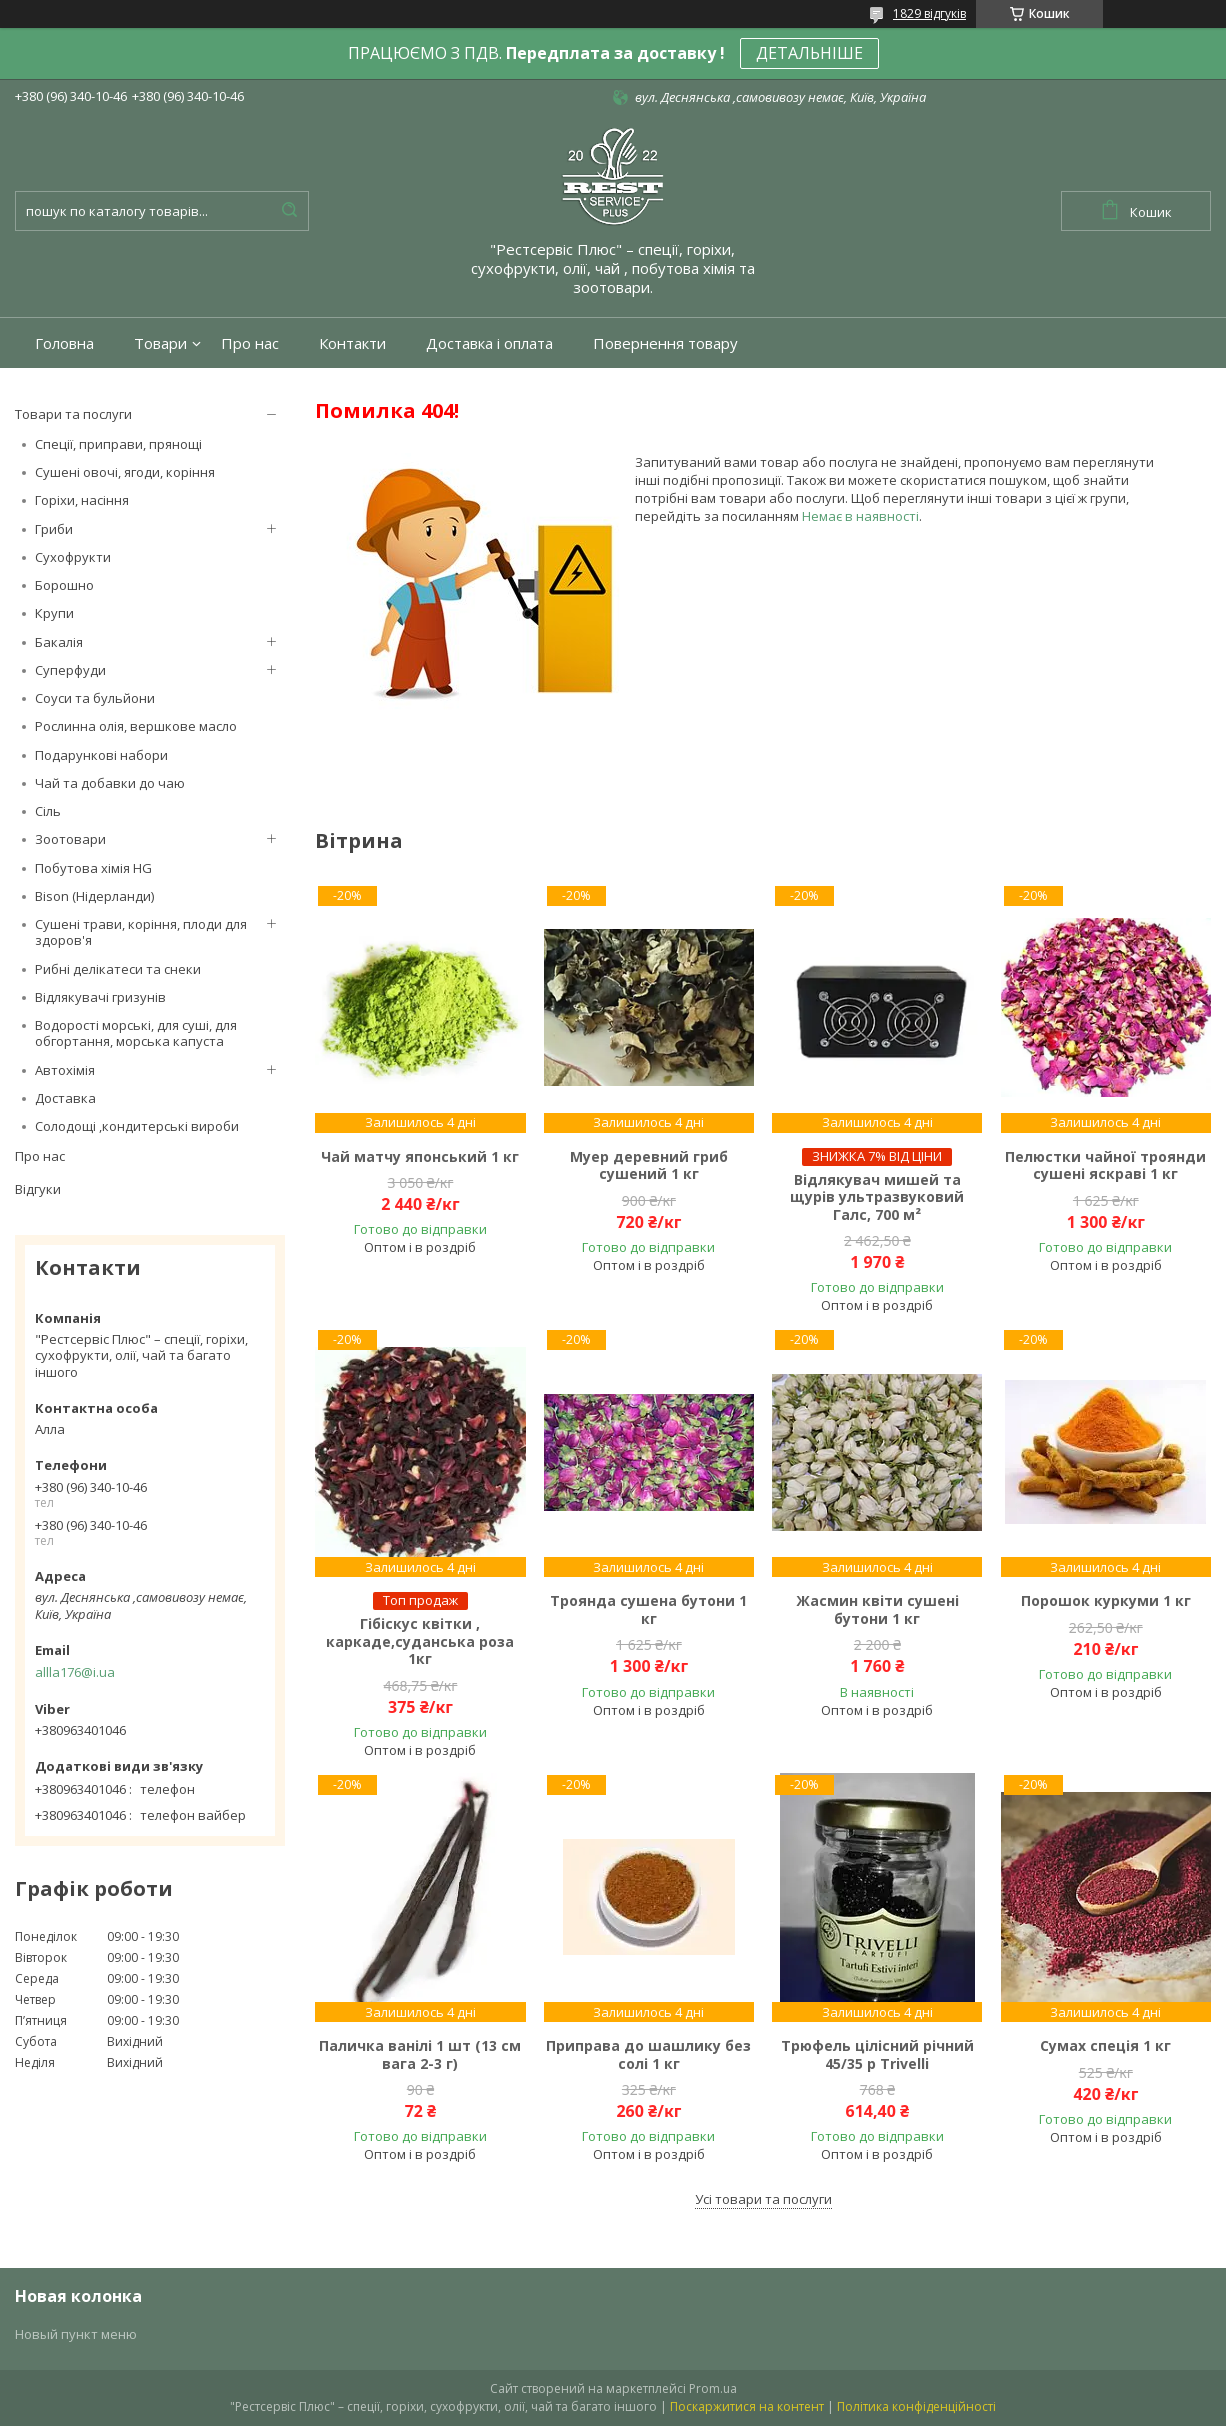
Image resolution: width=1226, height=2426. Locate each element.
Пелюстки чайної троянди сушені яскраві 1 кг (1105, 1165)
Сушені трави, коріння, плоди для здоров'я (141, 932)
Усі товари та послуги (763, 2199)
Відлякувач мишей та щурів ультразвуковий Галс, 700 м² (877, 1197)
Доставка (65, 1098)
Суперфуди (70, 670)
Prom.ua (713, 2388)
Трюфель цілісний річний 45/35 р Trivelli (877, 2054)
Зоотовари (70, 839)
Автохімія (65, 1070)
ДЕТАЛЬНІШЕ (809, 53)
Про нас (250, 343)
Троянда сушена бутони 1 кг (648, 1609)
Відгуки (38, 1189)
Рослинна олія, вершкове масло (136, 726)
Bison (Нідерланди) (94, 896)
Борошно (64, 585)
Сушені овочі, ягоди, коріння (125, 472)
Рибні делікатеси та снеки (118, 969)
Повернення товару (665, 343)
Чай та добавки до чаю (110, 783)
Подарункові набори (101, 755)
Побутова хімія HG (93, 868)
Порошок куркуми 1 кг (1106, 1601)
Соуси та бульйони (95, 698)
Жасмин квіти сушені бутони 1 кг (877, 1609)
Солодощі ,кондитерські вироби (137, 1126)
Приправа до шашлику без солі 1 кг (648, 2054)
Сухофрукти (73, 557)
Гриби (54, 529)
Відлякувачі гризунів (100, 997)
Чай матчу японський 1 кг (420, 1157)
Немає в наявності (860, 516)
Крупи (54, 613)
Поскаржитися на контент (747, 2406)
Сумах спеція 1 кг (1105, 2046)
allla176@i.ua (75, 1672)
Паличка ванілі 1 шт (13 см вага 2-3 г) (420, 2054)
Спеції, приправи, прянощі (118, 444)
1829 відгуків (929, 13)
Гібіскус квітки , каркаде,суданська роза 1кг (420, 1641)
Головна (64, 343)
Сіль (48, 811)
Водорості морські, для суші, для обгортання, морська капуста (136, 1033)
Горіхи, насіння (82, 500)
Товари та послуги (73, 414)
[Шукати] (289, 211)
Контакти (352, 343)
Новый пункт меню (76, 2334)
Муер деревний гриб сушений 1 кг (649, 1165)
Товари (160, 343)
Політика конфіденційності (916, 2406)
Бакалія (59, 642)
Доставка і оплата (489, 343)
